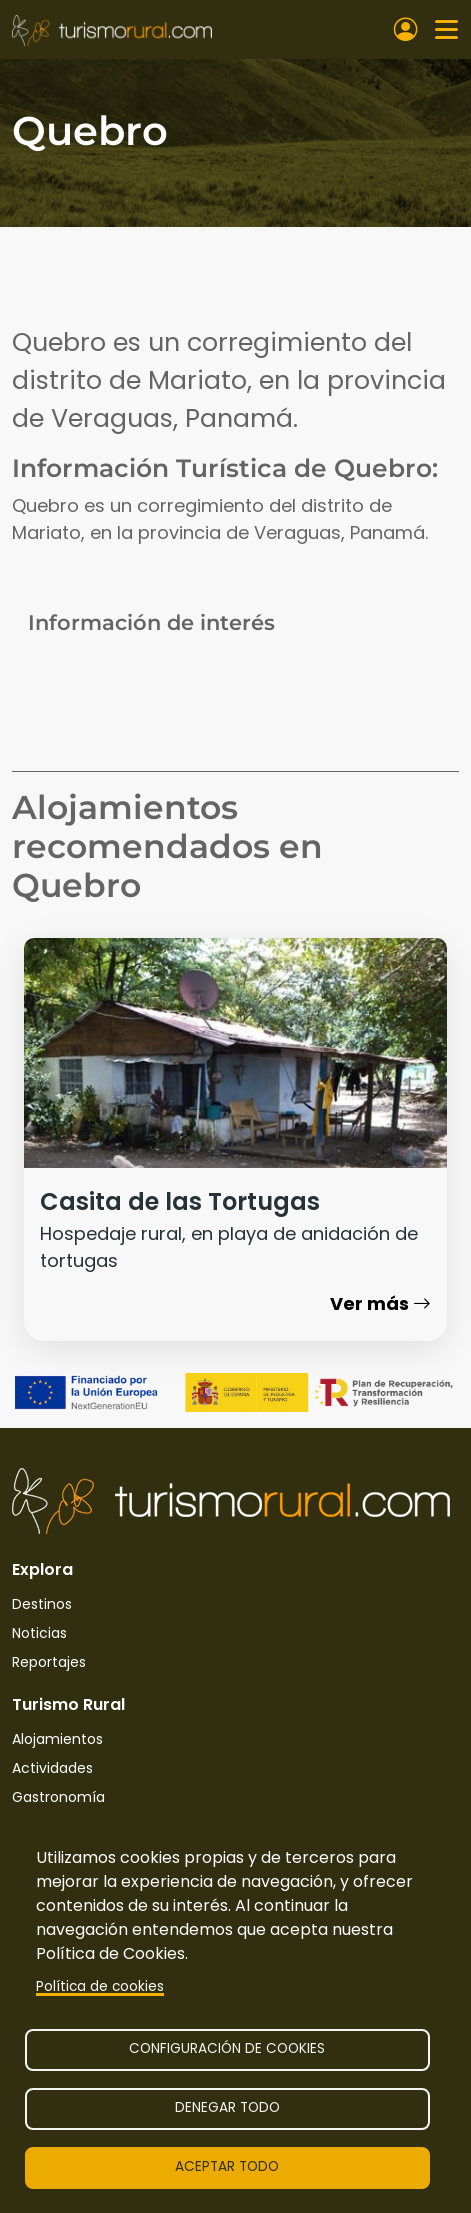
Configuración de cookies (227, 2048)
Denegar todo (227, 2107)
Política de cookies (100, 1986)
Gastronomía (58, 1797)
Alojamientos (57, 1739)
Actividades (52, 1768)
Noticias (39, 1633)
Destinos (42, 1604)
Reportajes (49, 1662)
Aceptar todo (227, 2166)
